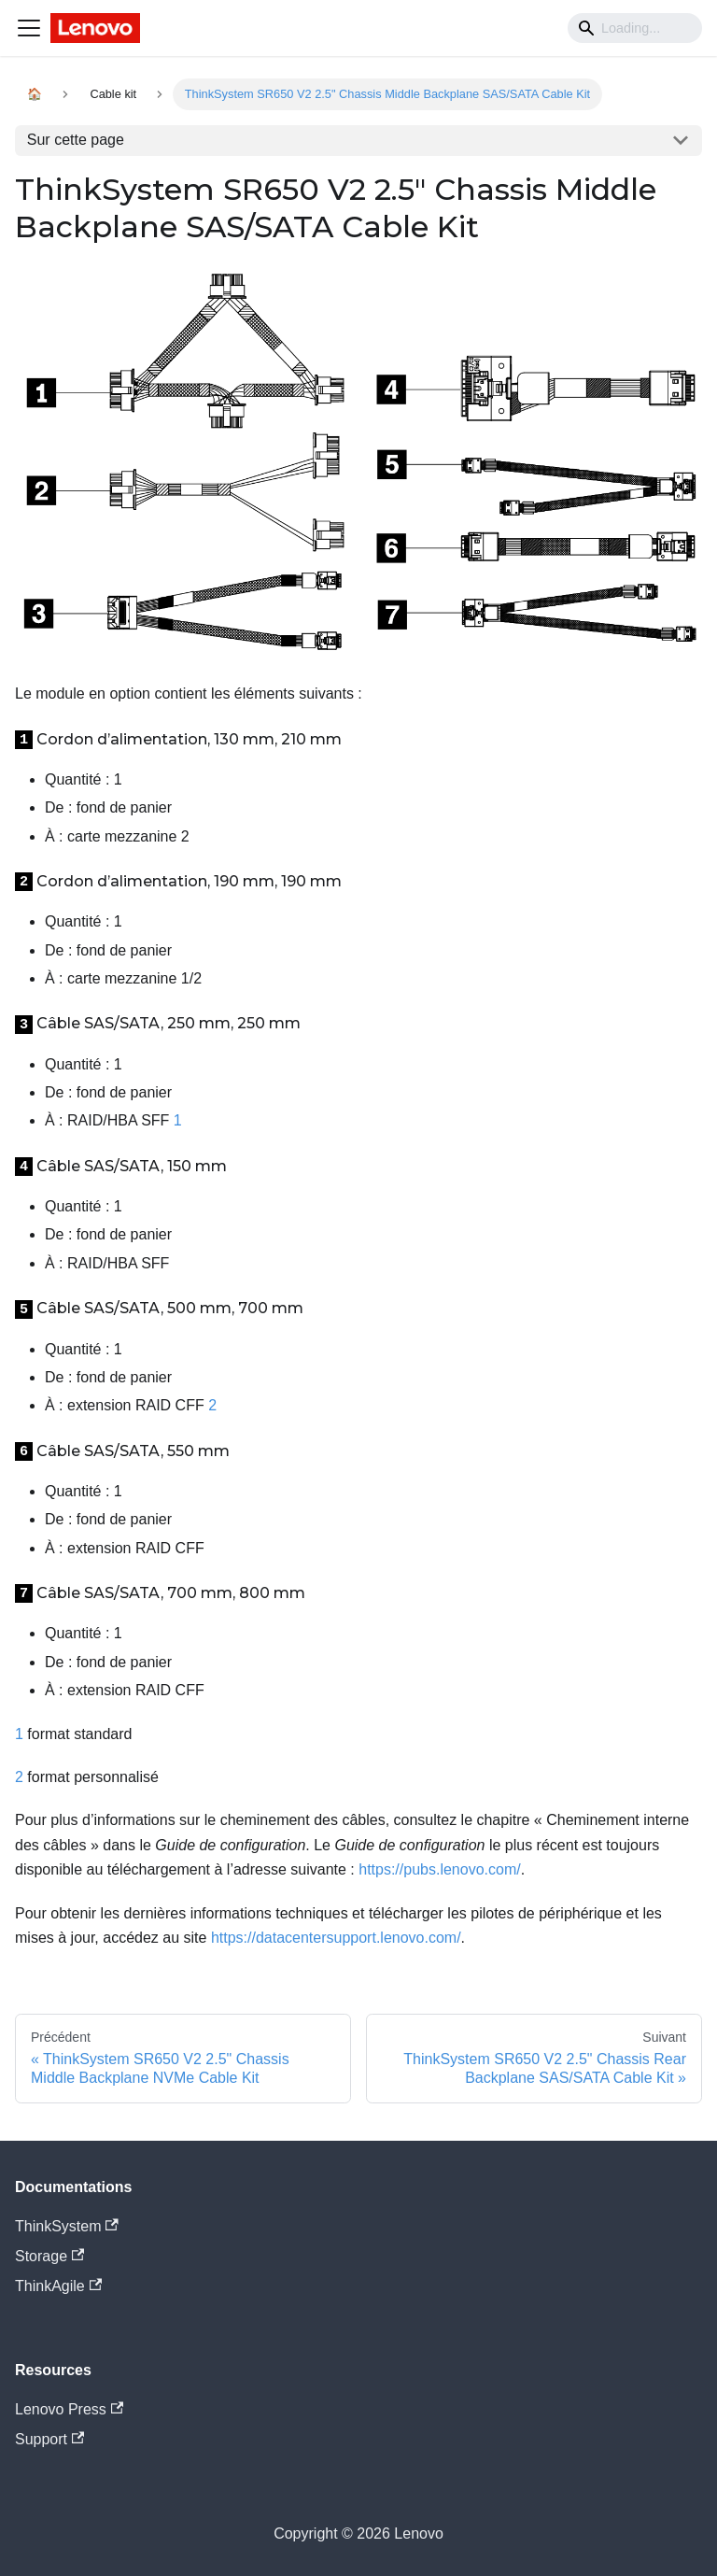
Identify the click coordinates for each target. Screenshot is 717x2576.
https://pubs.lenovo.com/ (439, 1869)
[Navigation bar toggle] (29, 28)
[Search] (635, 28)
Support (49, 2439)
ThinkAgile (58, 2286)
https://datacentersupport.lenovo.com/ (336, 1938)
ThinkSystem (67, 2226)
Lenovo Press (69, 2409)
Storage (49, 2256)
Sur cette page (75, 140)
